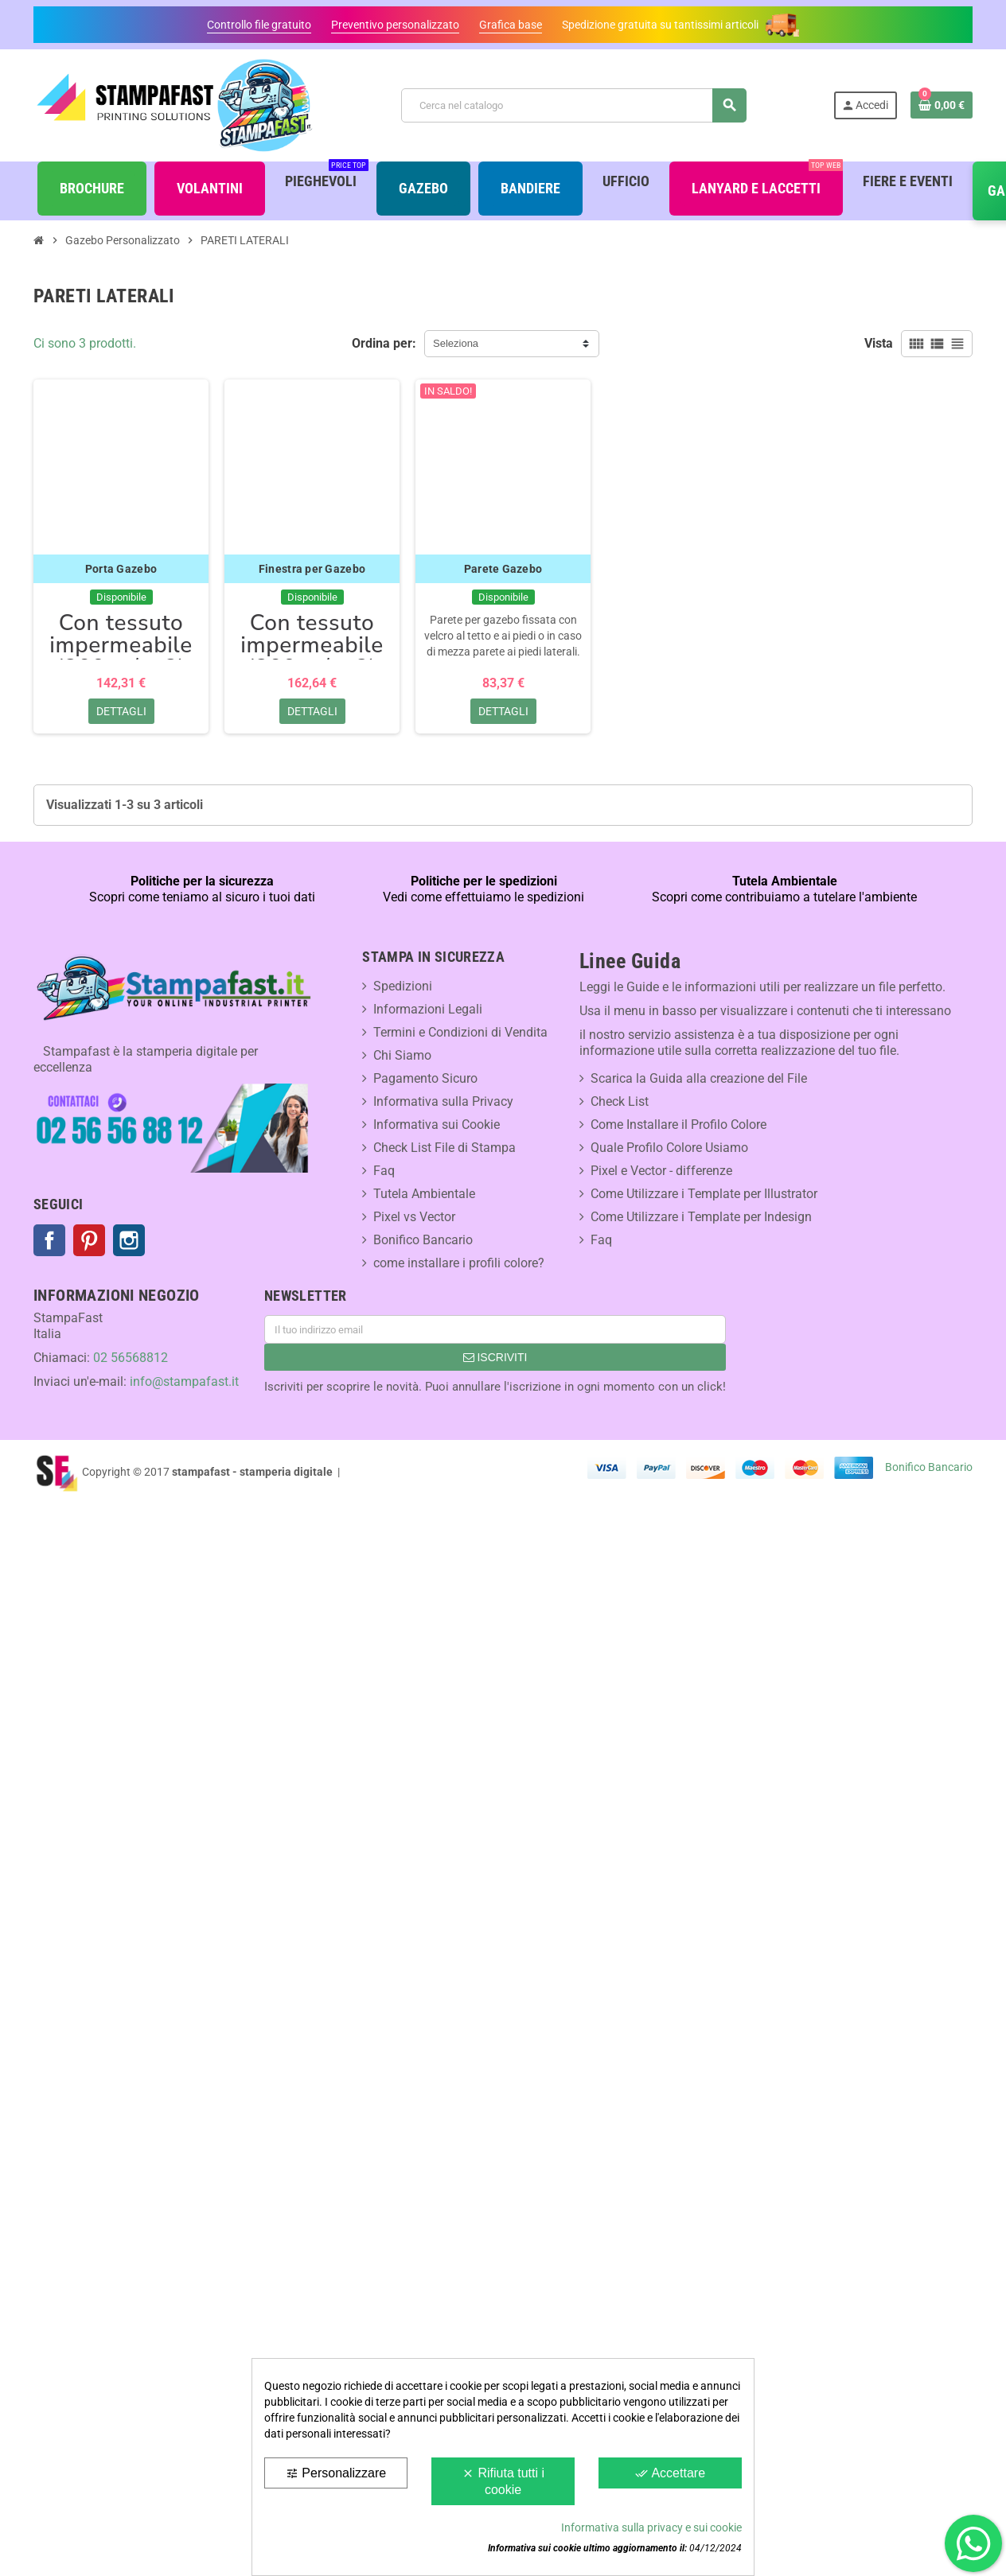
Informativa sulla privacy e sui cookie (651, 2527)
